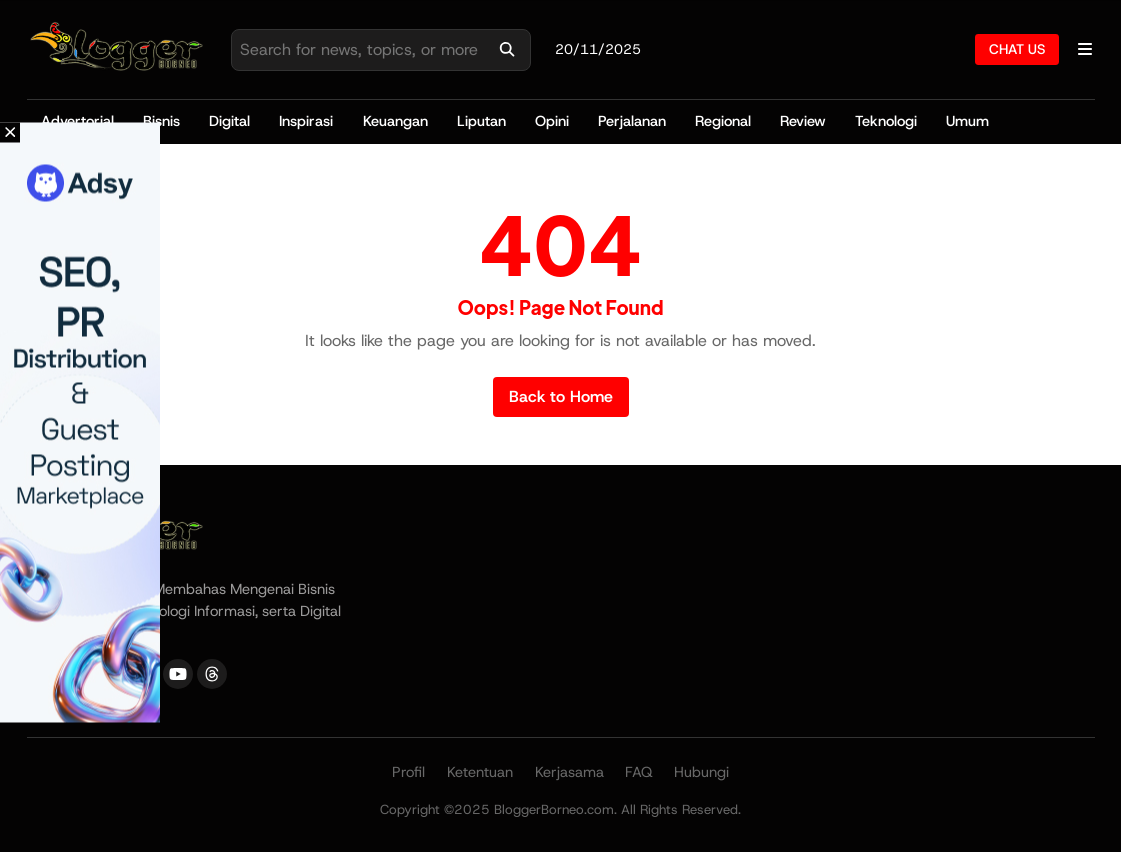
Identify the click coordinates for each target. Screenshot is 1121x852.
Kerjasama (569, 772)
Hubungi (701, 772)
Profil (408, 772)
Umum (967, 121)
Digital (229, 121)
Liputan (481, 121)
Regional (723, 121)
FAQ (638, 772)
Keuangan (395, 121)
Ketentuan (480, 772)
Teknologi (886, 121)
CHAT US (1017, 49)
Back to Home (561, 396)
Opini (552, 121)
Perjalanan (632, 121)
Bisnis (161, 121)
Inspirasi (306, 121)
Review (803, 121)
